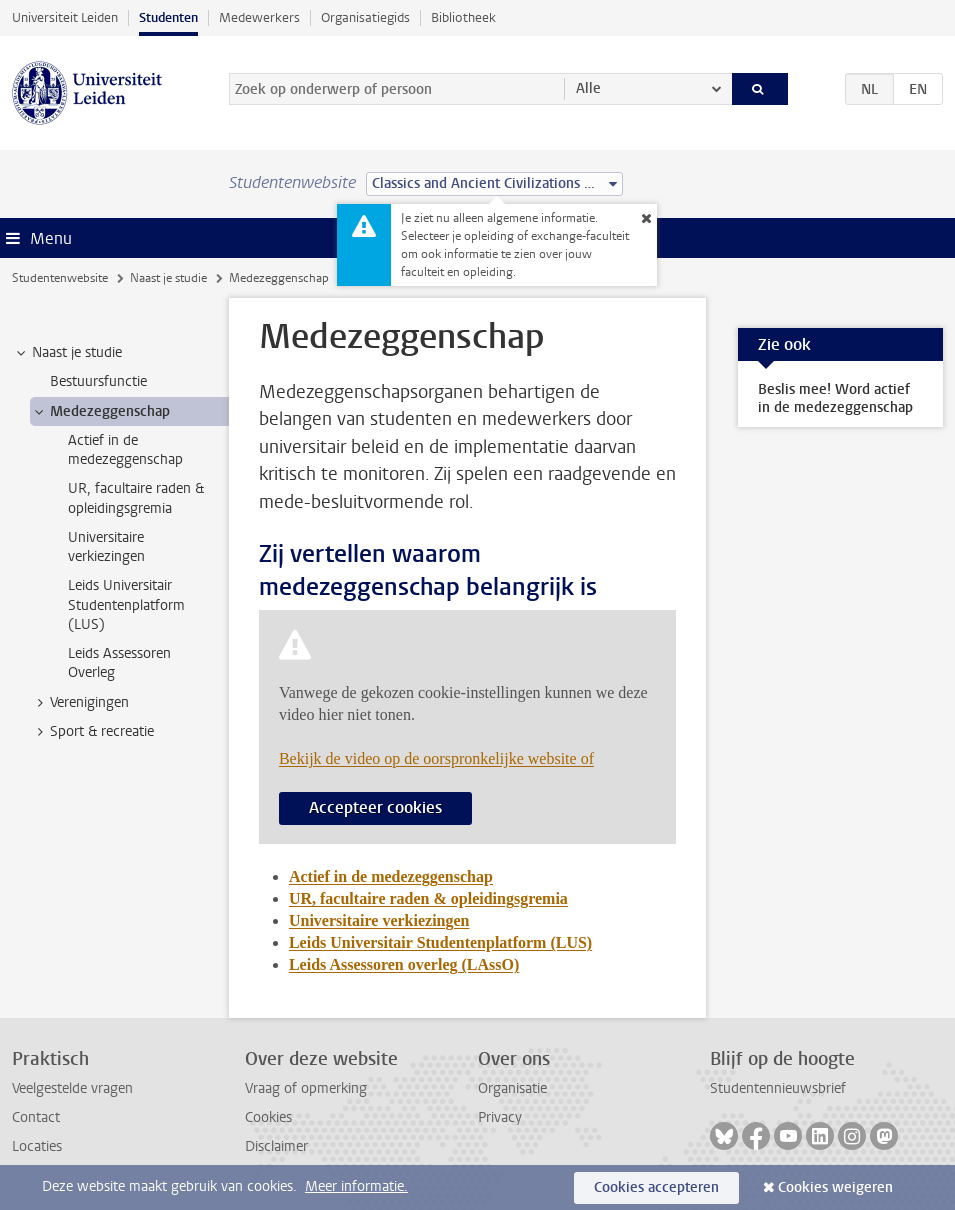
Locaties (37, 1146)
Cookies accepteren (656, 1187)
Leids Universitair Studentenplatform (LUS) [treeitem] (126, 605)
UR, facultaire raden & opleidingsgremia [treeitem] (136, 498)
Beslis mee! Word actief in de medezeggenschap (835, 398)
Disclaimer (276, 1146)
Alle (588, 88)
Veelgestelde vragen (72, 1088)
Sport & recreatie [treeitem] (92, 732)
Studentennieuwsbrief (778, 1088)
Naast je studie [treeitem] (67, 353)
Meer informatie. (356, 1186)
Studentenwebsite (60, 278)
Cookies (268, 1117)
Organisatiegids (365, 17)
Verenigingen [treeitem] (80, 703)
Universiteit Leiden (65, 17)
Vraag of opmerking (306, 1088)
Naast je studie (168, 278)
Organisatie (512, 1088)
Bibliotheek (463, 17)
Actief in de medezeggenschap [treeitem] (125, 450)
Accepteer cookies (375, 807)
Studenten (168, 17)
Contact (36, 1117)
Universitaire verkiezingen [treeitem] (106, 547)
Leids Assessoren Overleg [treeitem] (119, 663)
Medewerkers (259, 17)
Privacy (500, 1117)
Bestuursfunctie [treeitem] (98, 381)
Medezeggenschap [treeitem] (100, 412)
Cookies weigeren (835, 1187)
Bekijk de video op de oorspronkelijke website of (436, 758)
